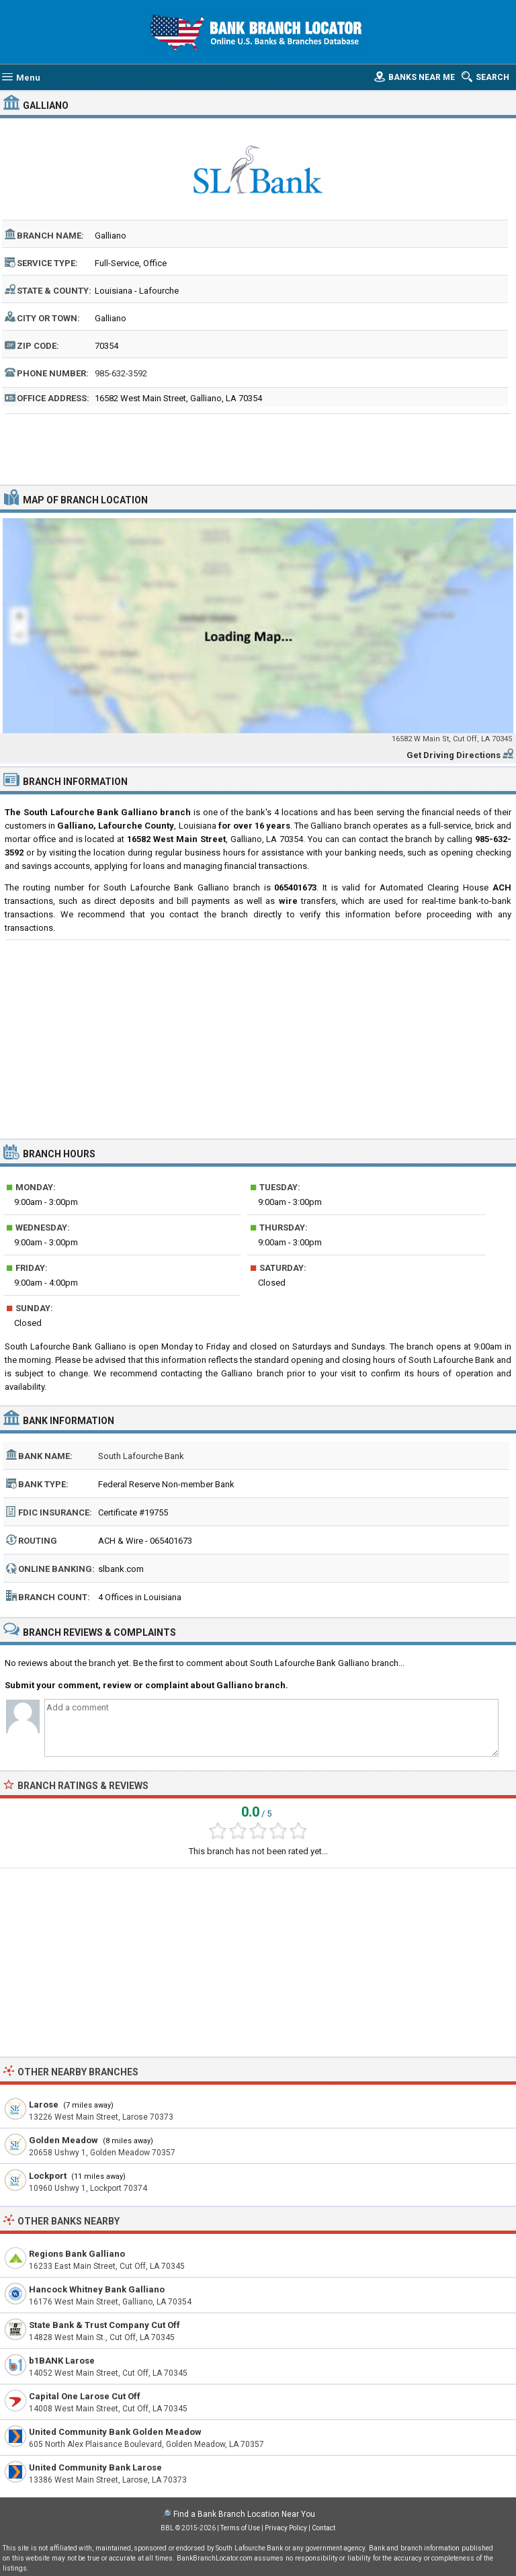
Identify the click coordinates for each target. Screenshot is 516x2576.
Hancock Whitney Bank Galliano (97, 2289)
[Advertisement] (258, 447)
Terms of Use (240, 2528)
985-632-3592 (121, 373)
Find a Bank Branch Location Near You (244, 2514)
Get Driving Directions (453, 755)
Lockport (48, 2176)
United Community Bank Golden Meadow (115, 2432)
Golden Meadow (63, 2140)
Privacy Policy (286, 2528)
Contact (323, 2528)
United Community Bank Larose (95, 2467)
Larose (43, 2105)
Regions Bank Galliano (77, 2254)
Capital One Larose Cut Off (84, 2396)
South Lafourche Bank (141, 1456)
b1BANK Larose (62, 2361)
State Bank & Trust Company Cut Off (104, 2325)
